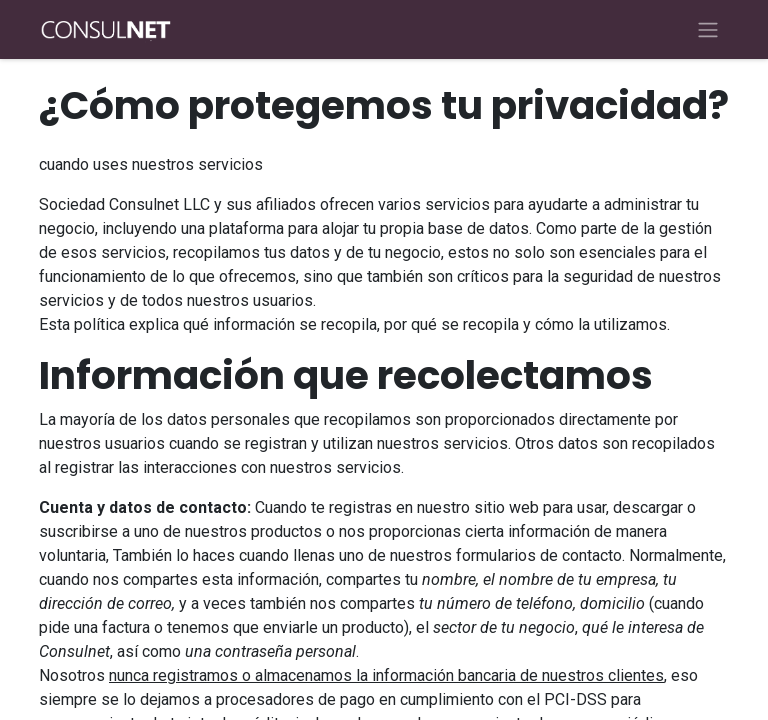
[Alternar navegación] (708, 29)
